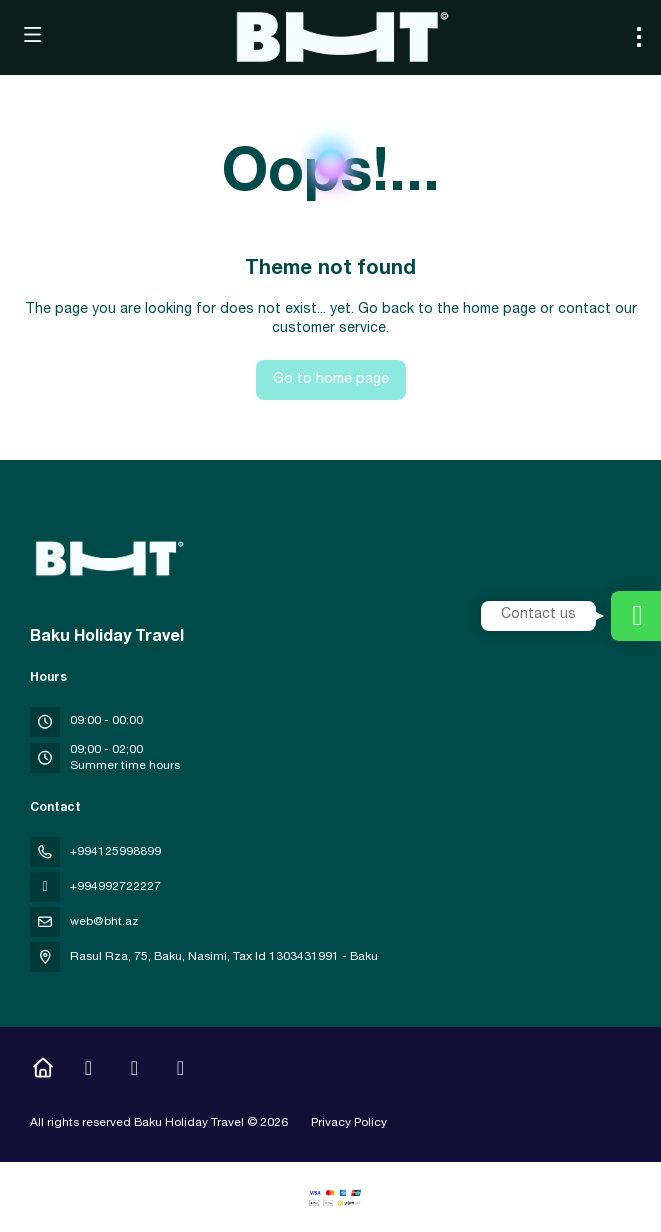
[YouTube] (134, 1071)
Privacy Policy (349, 1123)
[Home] (42, 1071)
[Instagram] (88, 1071)
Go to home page (331, 380)
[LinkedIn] (180, 1071)
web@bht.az (104, 922)
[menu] (639, 37)
